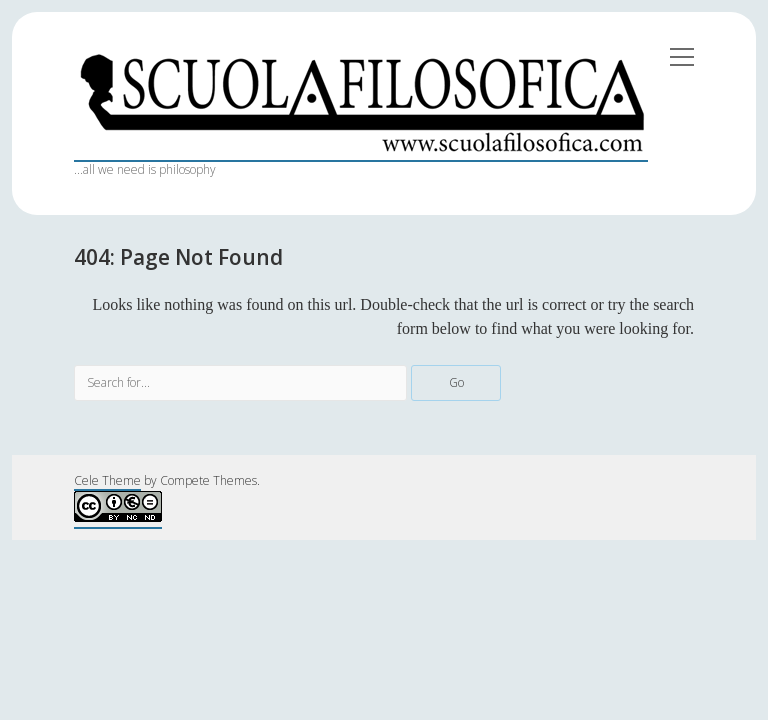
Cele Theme (107, 480)
